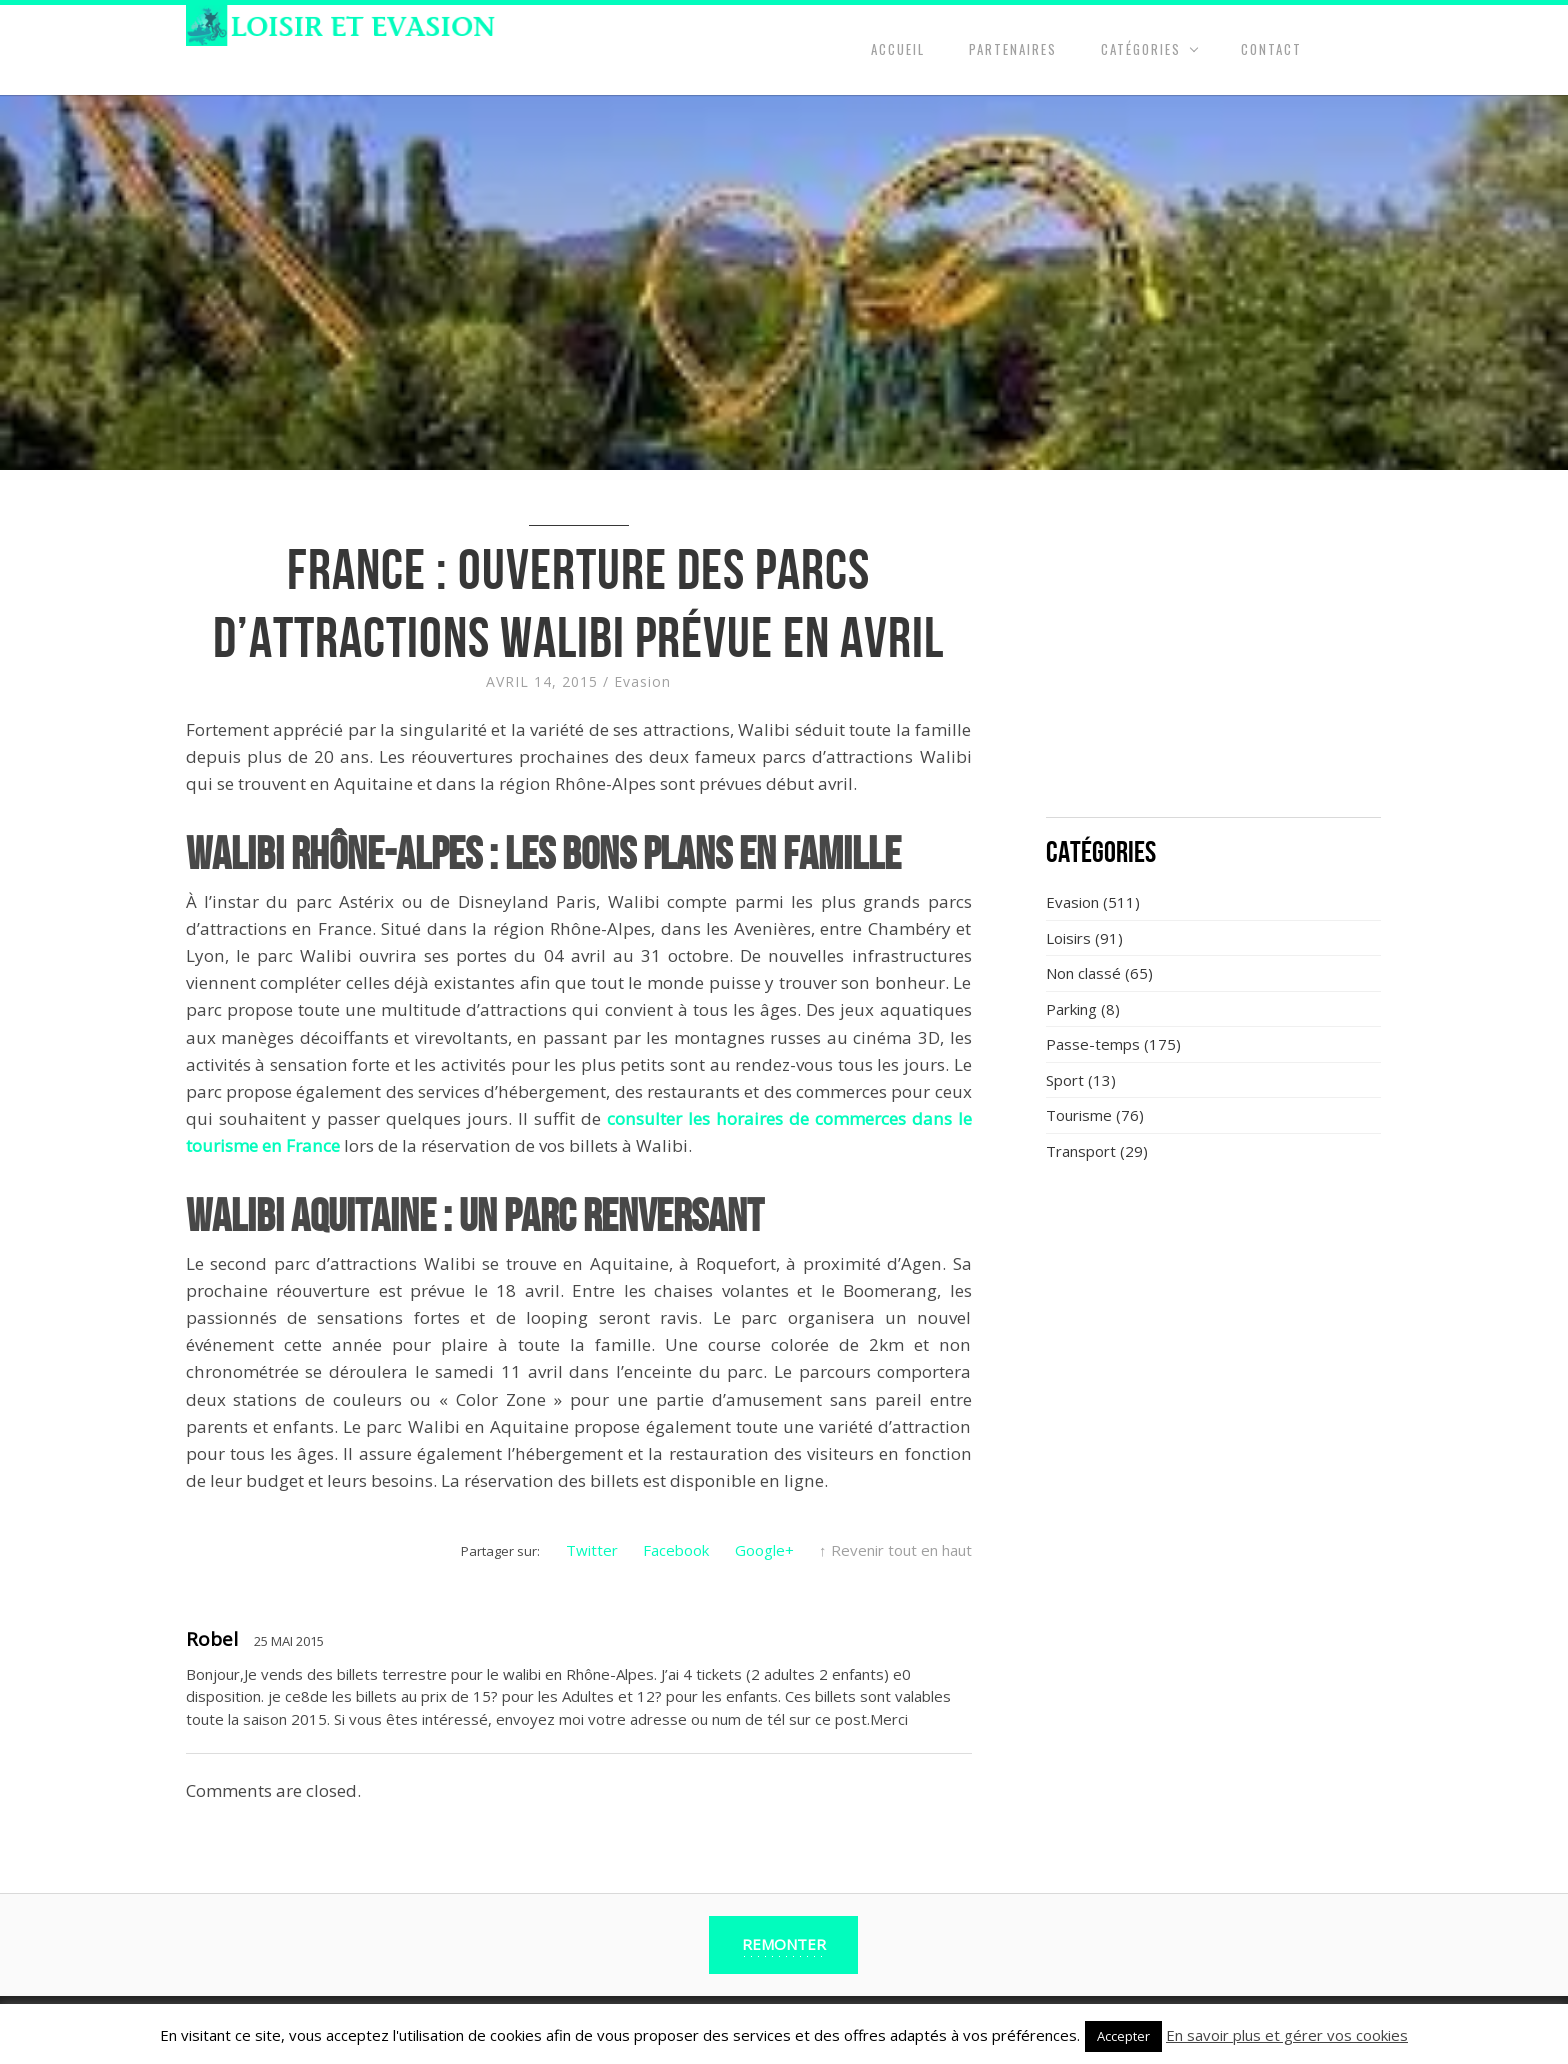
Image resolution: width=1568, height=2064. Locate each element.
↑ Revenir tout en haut (895, 1550)
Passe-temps (1093, 1044)
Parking (1071, 1009)
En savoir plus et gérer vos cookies (1287, 2035)
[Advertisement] (1214, 655)
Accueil (898, 49)
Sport (1065, 1080)
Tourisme (1079, 1115)
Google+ (764, 1550)
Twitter (592, 1550)
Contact (1271, 49)
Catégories (1141, 49)
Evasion (642, 681)
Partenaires (1013, 49)
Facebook (676, 1550)
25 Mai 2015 (289, 1641)
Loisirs (1068, 938)
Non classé (1083, 973)
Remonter (784, 1944)
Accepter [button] (1123, 2036)
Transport (1081, 1151)
